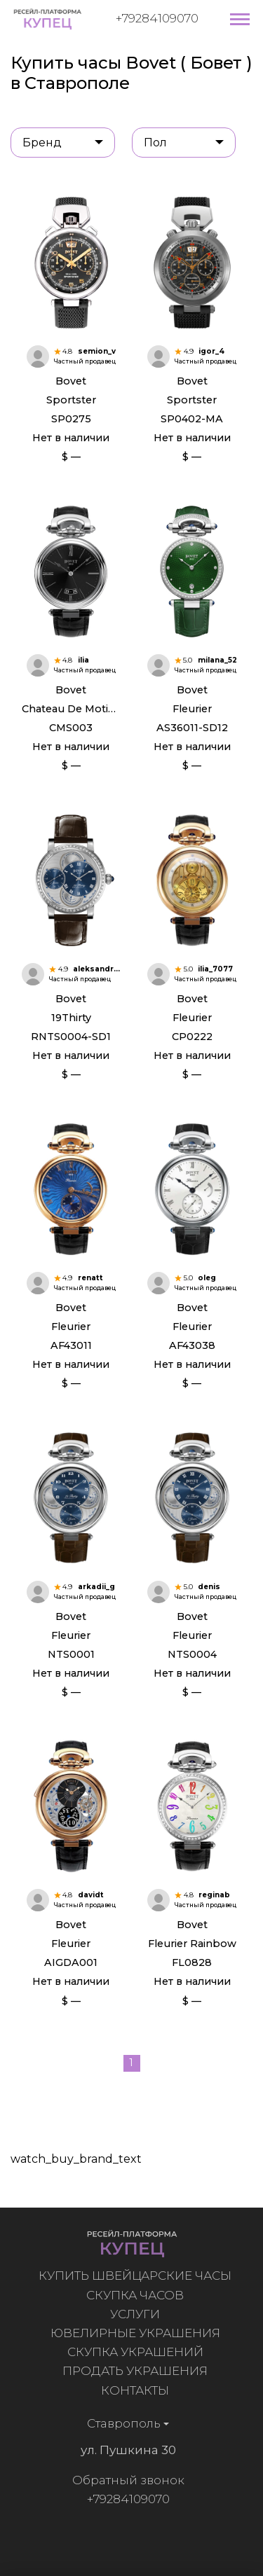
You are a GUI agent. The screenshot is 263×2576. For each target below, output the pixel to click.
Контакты (140, 2390)
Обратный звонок (123, 2480)
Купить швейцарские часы (139, 2276)
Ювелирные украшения (139, 2333)
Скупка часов (140, 2295)
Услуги (140, 2314)
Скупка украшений (140, 2352)
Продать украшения (140, 2371)
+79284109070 (157, 18)
